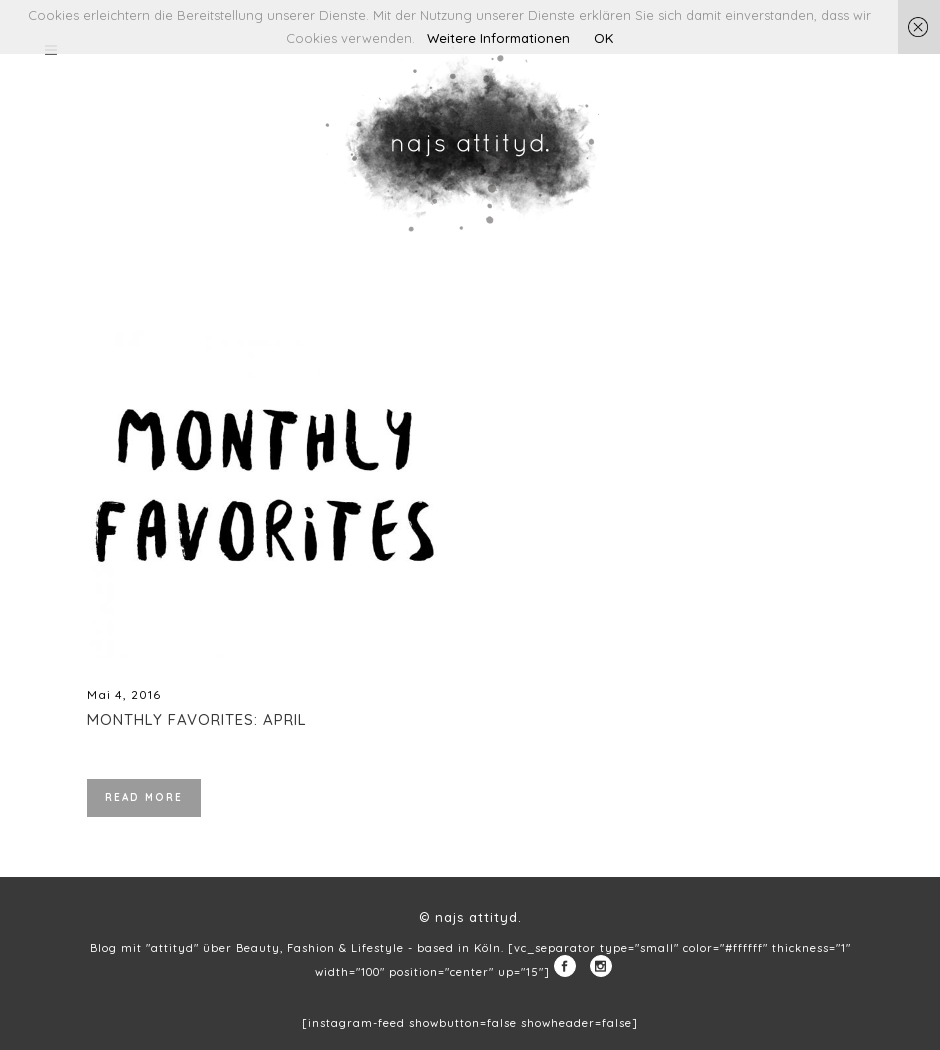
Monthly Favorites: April (197, 719)
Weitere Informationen (498, 38)
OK (603, 38)
